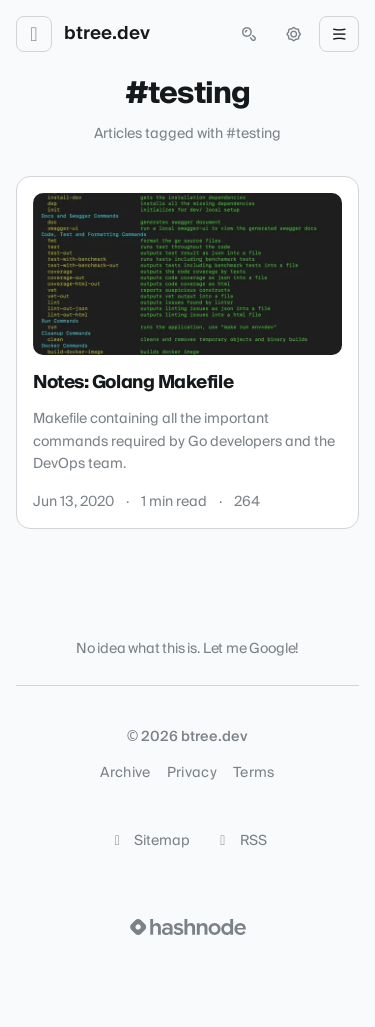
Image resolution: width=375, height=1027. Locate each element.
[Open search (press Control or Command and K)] (249, 34)
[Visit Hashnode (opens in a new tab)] (188, 927)
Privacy (192, 773)
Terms (254, 773)
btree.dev (107, 34)
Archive (125, 773)
